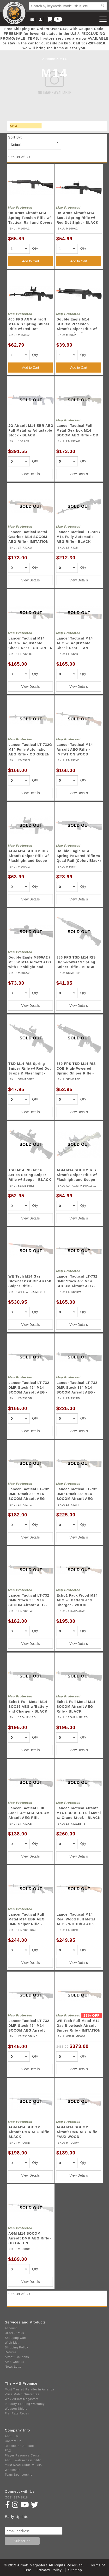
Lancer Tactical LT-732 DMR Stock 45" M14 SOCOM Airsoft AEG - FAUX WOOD (76, 1282)
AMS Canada (14, 2362)
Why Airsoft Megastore (22, 2399)
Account (11, 2328)
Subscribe (15, 2522)
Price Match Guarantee (22, 2394)
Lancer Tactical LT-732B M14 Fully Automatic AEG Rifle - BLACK (78, 536)
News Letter (14, 2366)
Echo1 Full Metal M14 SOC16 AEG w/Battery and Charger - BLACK (28, 1706)
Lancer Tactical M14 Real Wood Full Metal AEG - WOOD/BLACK (75, 1919)
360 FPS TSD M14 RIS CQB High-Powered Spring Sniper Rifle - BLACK (76, 1069)
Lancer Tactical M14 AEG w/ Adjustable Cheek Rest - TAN (74, 643)
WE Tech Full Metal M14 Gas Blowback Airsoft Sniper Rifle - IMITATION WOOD (78, 2026)
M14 (63, 59)
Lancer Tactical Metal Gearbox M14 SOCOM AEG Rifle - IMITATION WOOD (28, 537)
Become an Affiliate (19, 2446)
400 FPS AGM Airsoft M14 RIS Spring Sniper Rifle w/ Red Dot (28, 324)
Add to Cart (30, 261)
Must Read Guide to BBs (23, 2465)
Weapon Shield (16, 2408)
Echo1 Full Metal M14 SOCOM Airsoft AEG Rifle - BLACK (75, 1706)
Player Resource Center (23, 2455)
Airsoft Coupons (17, 2357)
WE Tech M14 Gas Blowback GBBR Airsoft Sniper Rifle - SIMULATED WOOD (30, 1282)
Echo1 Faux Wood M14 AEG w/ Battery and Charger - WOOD (76, 1600)
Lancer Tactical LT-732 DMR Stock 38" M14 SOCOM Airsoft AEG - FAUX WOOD (28, 1601)
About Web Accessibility (23, 2460)
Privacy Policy (49, 2570)
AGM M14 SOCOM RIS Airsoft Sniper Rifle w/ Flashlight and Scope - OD (76, 1175)
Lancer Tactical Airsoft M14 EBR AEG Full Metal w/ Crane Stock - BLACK (78, 1813)
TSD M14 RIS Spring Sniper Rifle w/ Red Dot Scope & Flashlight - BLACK (29, 1069)
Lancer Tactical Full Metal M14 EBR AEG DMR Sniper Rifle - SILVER (26, 1920)
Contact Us (13, 2441)
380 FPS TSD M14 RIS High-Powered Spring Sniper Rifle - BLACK (76, 962)
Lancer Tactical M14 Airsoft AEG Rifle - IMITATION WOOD (74, 749)
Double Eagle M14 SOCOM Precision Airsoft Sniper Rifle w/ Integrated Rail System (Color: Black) (77, 324)
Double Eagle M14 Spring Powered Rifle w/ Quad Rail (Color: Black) (78, 856)
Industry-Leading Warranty (25, 2404)
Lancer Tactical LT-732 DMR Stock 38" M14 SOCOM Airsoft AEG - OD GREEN (28, 1494)
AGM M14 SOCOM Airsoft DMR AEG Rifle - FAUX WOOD (78, 2132)
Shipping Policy (16, 2347)
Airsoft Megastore (14, 13)
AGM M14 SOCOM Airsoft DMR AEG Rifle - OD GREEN (30, 2238)
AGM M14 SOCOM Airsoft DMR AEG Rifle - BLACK (30, 2132)
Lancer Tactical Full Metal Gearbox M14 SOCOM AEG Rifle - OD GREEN (77, 431)
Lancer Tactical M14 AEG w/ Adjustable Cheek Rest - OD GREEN (30, 643)
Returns (11, 2352)
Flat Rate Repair (17, 2413)
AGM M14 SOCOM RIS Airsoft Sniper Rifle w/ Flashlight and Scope (28, 856)
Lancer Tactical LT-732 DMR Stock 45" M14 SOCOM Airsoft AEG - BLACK (28, 1388)
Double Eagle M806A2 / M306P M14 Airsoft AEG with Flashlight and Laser (29, 963)
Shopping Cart (15, 2338)
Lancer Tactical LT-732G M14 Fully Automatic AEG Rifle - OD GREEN (30, 749)
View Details (30, 474)
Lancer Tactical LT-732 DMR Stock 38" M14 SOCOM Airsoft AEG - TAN (76, 1494)
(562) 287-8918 (16, 2497)
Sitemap (75, 2570)
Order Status (14, 2333)
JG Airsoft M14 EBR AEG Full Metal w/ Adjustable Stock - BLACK (30, 430)
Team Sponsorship (18, 2474)
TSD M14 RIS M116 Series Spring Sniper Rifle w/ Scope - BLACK (29, 1175)
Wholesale (12, 2470)
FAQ (8, 2450)
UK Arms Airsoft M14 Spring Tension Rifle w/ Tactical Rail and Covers (30, 217)
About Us (11, 2436)
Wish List (12, 2342)
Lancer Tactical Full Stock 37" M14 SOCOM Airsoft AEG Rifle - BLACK (28, 1813)
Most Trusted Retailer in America (29, 2389)
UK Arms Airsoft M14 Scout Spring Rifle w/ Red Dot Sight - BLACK (77, 217)
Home (50, 59)
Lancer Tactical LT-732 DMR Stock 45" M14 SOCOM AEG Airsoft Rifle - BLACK (28, 2026)
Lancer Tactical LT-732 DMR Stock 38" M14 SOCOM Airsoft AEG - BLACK (76, 1388)
